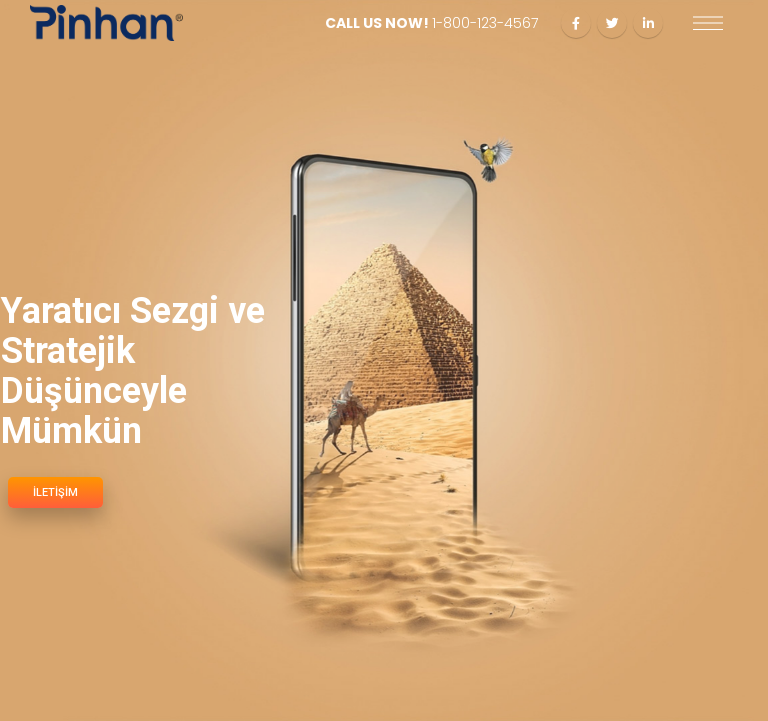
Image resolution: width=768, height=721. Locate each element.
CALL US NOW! (431, 23)
